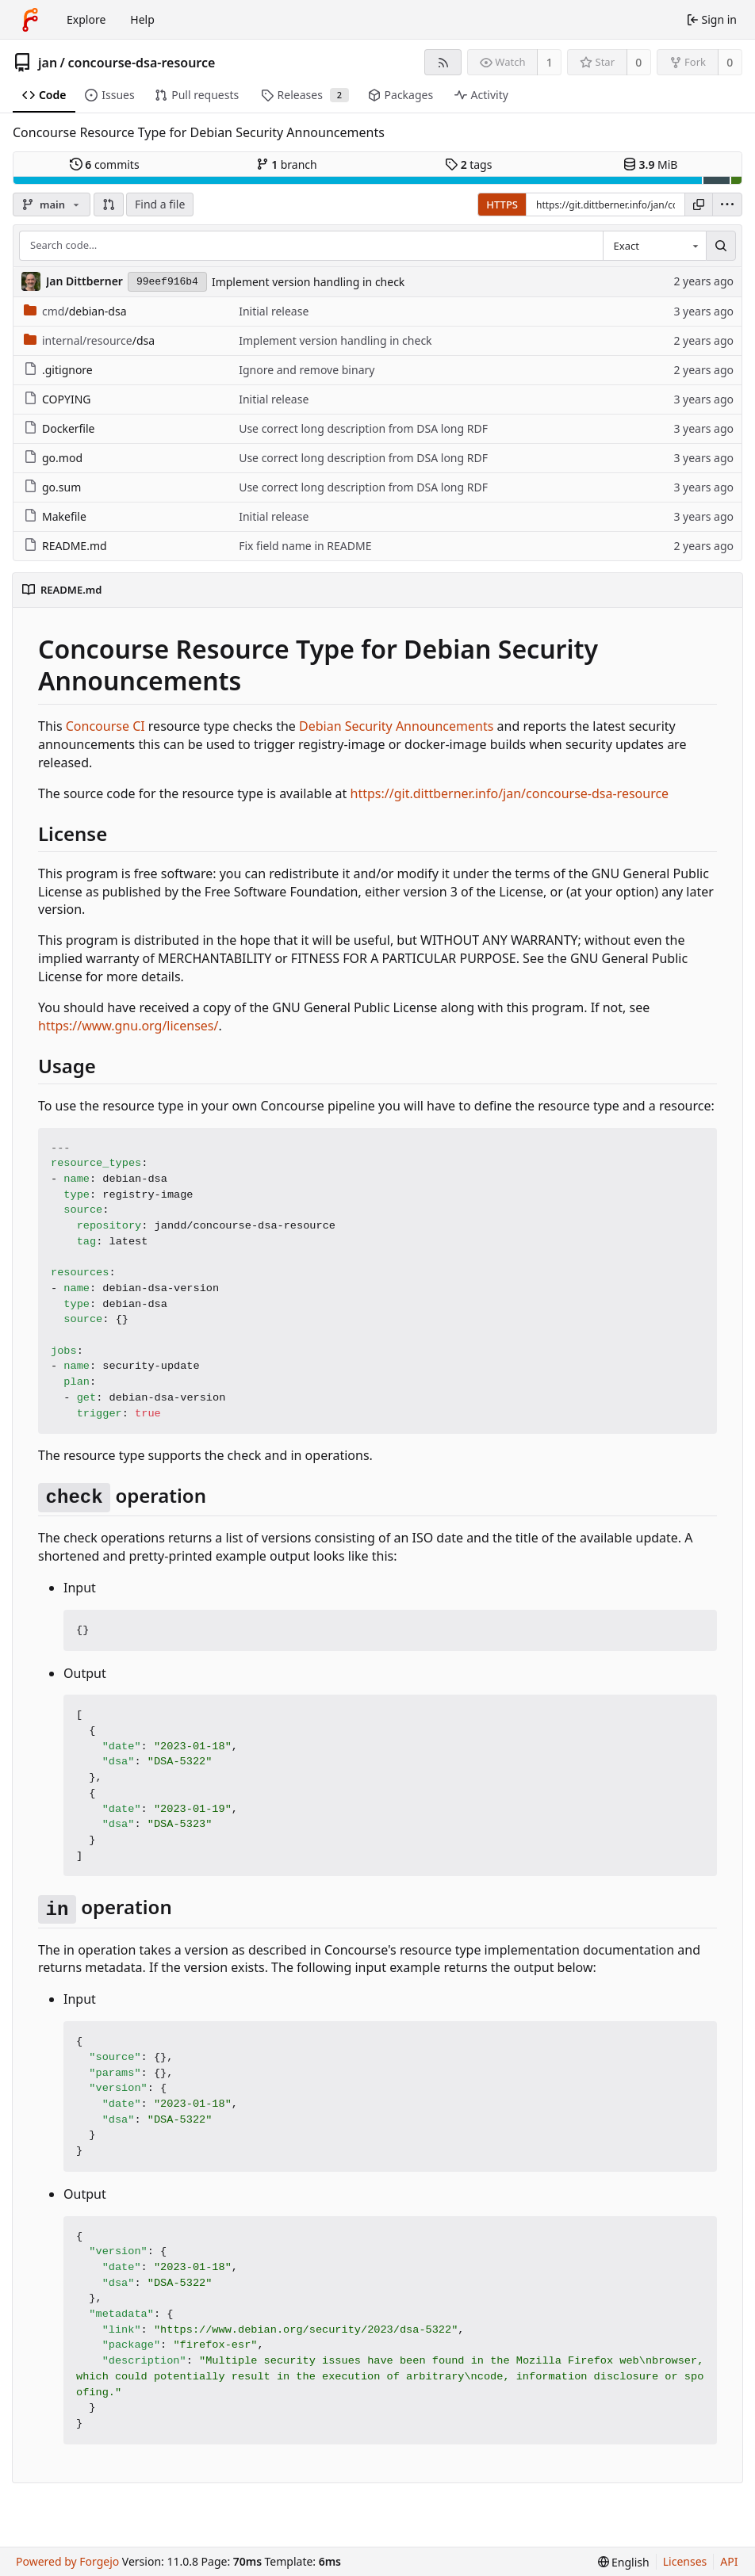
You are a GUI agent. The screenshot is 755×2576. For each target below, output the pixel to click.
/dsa (89, 340)
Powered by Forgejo (67, 2561)
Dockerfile (59, 428)
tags (468, 164)
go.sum (52, 487)
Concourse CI (105, 726)
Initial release (274, 311)
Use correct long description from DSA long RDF (363, 428)
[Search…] (721, 246)
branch (286, 164)
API (729, 2561)
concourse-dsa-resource (142, 63)
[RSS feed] (443, 62)
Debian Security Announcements (396, 726)
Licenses (685, 2561)
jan (47, 63)
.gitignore (58, 369)
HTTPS (502, 204)
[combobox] (654, 246)
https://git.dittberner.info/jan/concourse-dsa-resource (510, 793)
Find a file (160, 204)
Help (142, 19)
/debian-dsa (75, 311)
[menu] (727, 204)
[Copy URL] (698, 204)
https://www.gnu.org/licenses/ (128, 1025)
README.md (65, 545)
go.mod (53, 457)
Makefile (55, 516)
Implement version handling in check (308, 281)
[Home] (30, 20)
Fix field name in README (305, 545)
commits (105, 164)
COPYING (57, 399)
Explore (86, 19)
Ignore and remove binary (306, 369)
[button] (109, 204)
